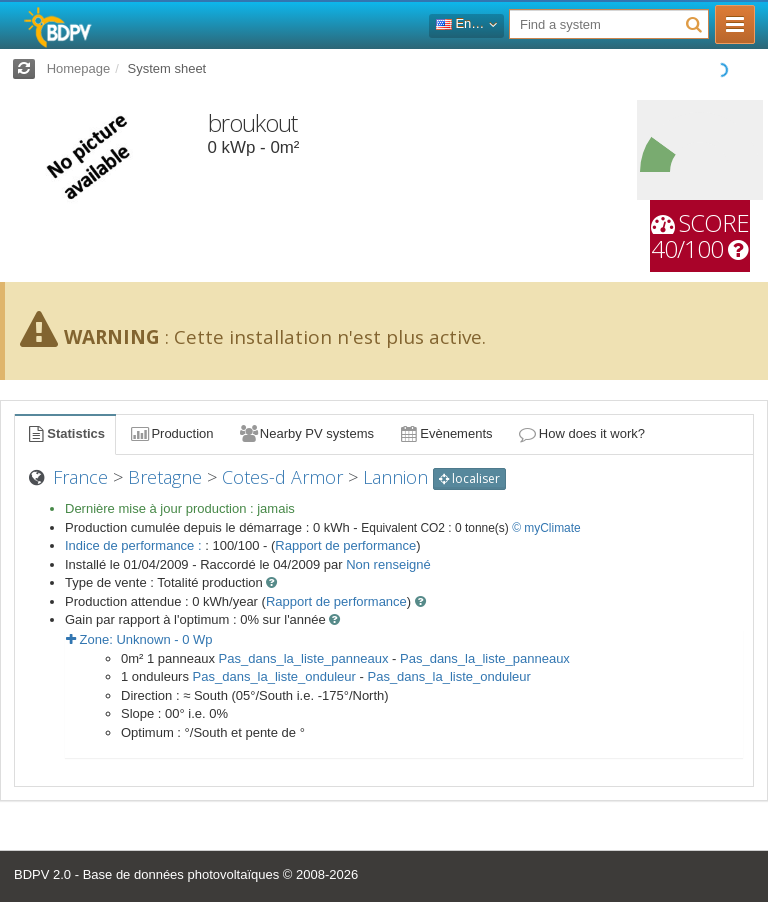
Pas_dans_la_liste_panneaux (304, 658)
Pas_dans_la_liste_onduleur (274, 676)
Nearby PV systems (306, 433)
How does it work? (581, 433)
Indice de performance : (135, 545)
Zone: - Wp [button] (139, 639)
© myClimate (546, 528)
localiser (469, 478)
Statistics (65, 433)
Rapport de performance (345, 545)
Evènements (445, 433)
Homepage (79, 68)
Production (171, 433)
